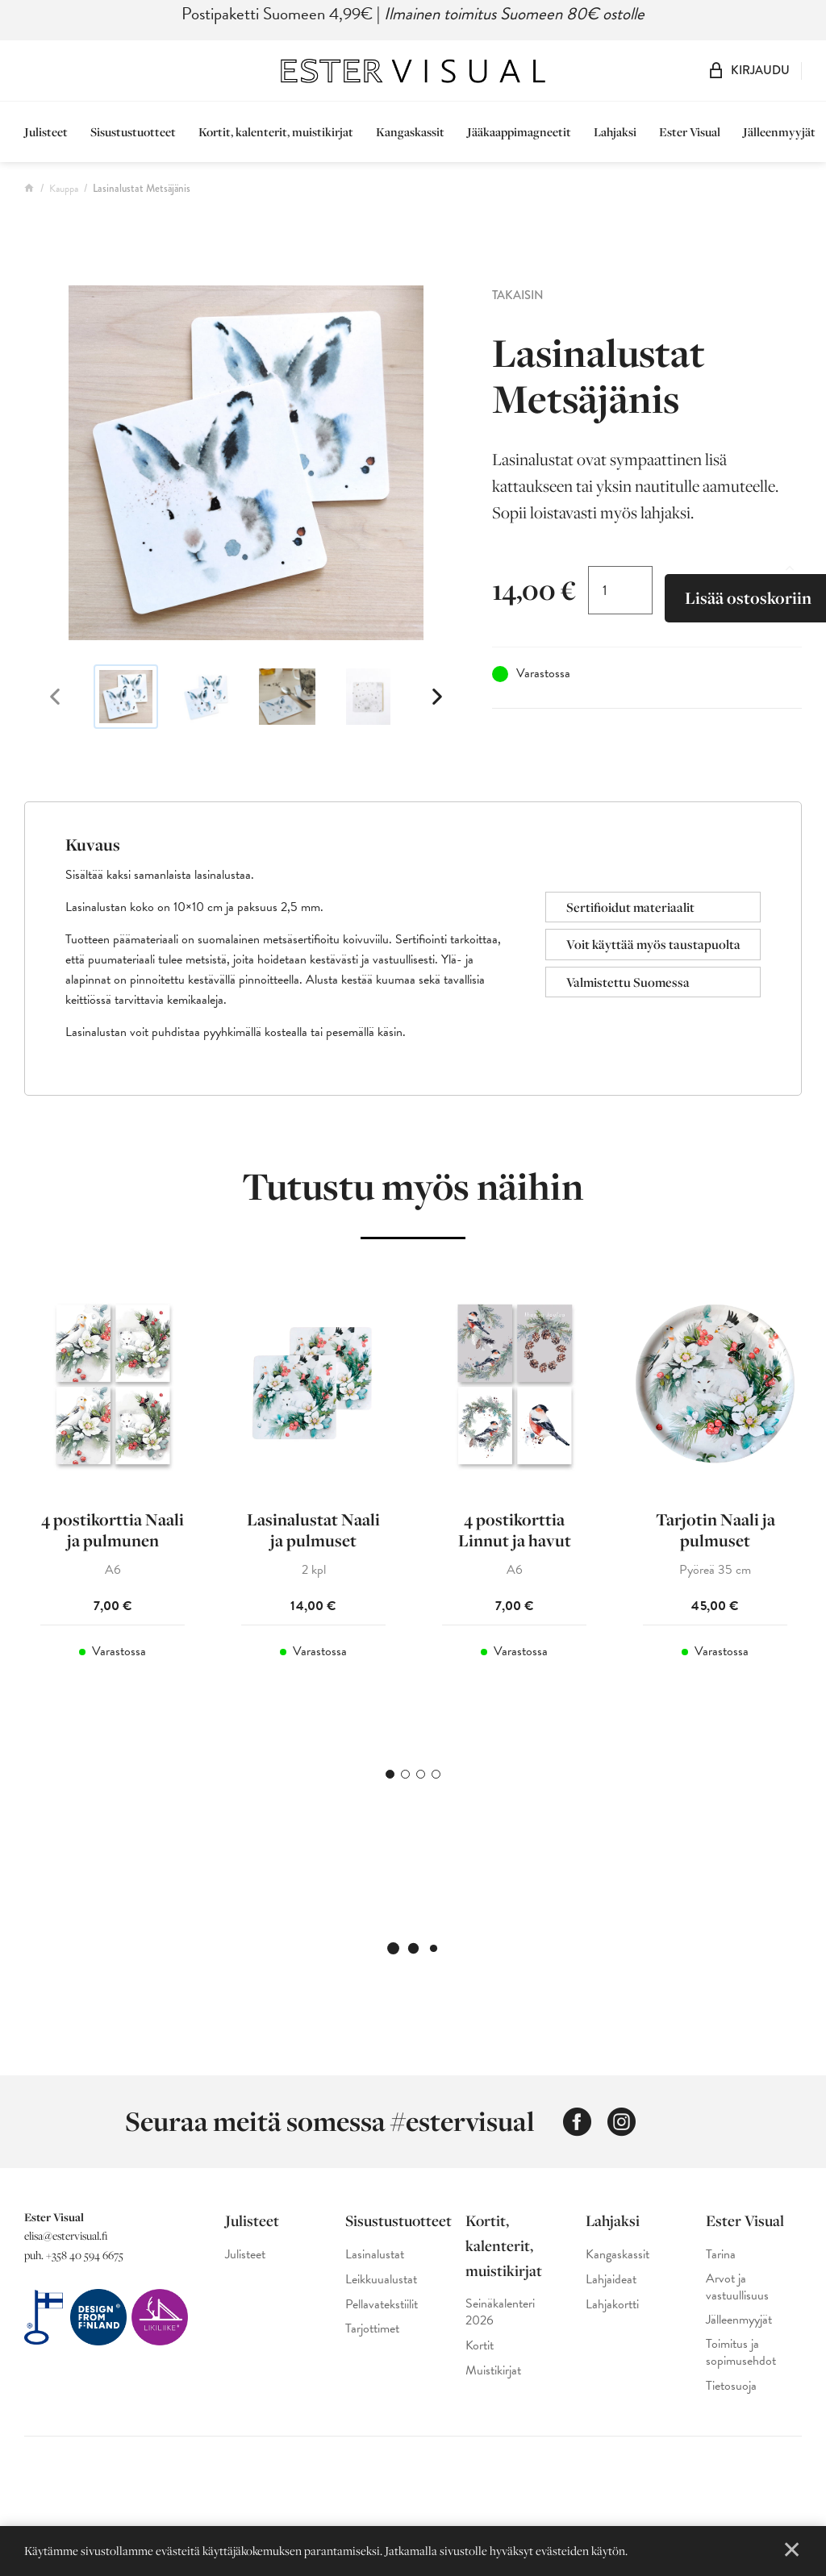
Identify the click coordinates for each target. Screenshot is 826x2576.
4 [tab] (436, 1774)
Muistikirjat (493, 2370)
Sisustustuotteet (133, 131)
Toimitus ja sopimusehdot (741, 2353)
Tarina (721, 2254)
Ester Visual (689, 131)
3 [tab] (420, 1774)
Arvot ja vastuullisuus (737, 2287)
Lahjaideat (611, 2279)
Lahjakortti (612, 2304)
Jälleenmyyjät (779, 131)
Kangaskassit (410, 131)
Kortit (479, 2345)
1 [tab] (390, 1774)
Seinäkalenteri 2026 (500, 2312)
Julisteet (46, 131)
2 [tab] (405, 1774)
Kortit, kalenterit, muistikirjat (275, 131)
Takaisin (518, 295)
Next (437, 696)
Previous (55, 696)
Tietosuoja (731, 2386)
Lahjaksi (615, 131)
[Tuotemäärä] (620, 590)
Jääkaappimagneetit (519, 131)
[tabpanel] (112, 1508)
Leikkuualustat (381, 2279)
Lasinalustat (374, 2254)
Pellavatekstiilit (381, 2304)
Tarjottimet (372, 2328)
